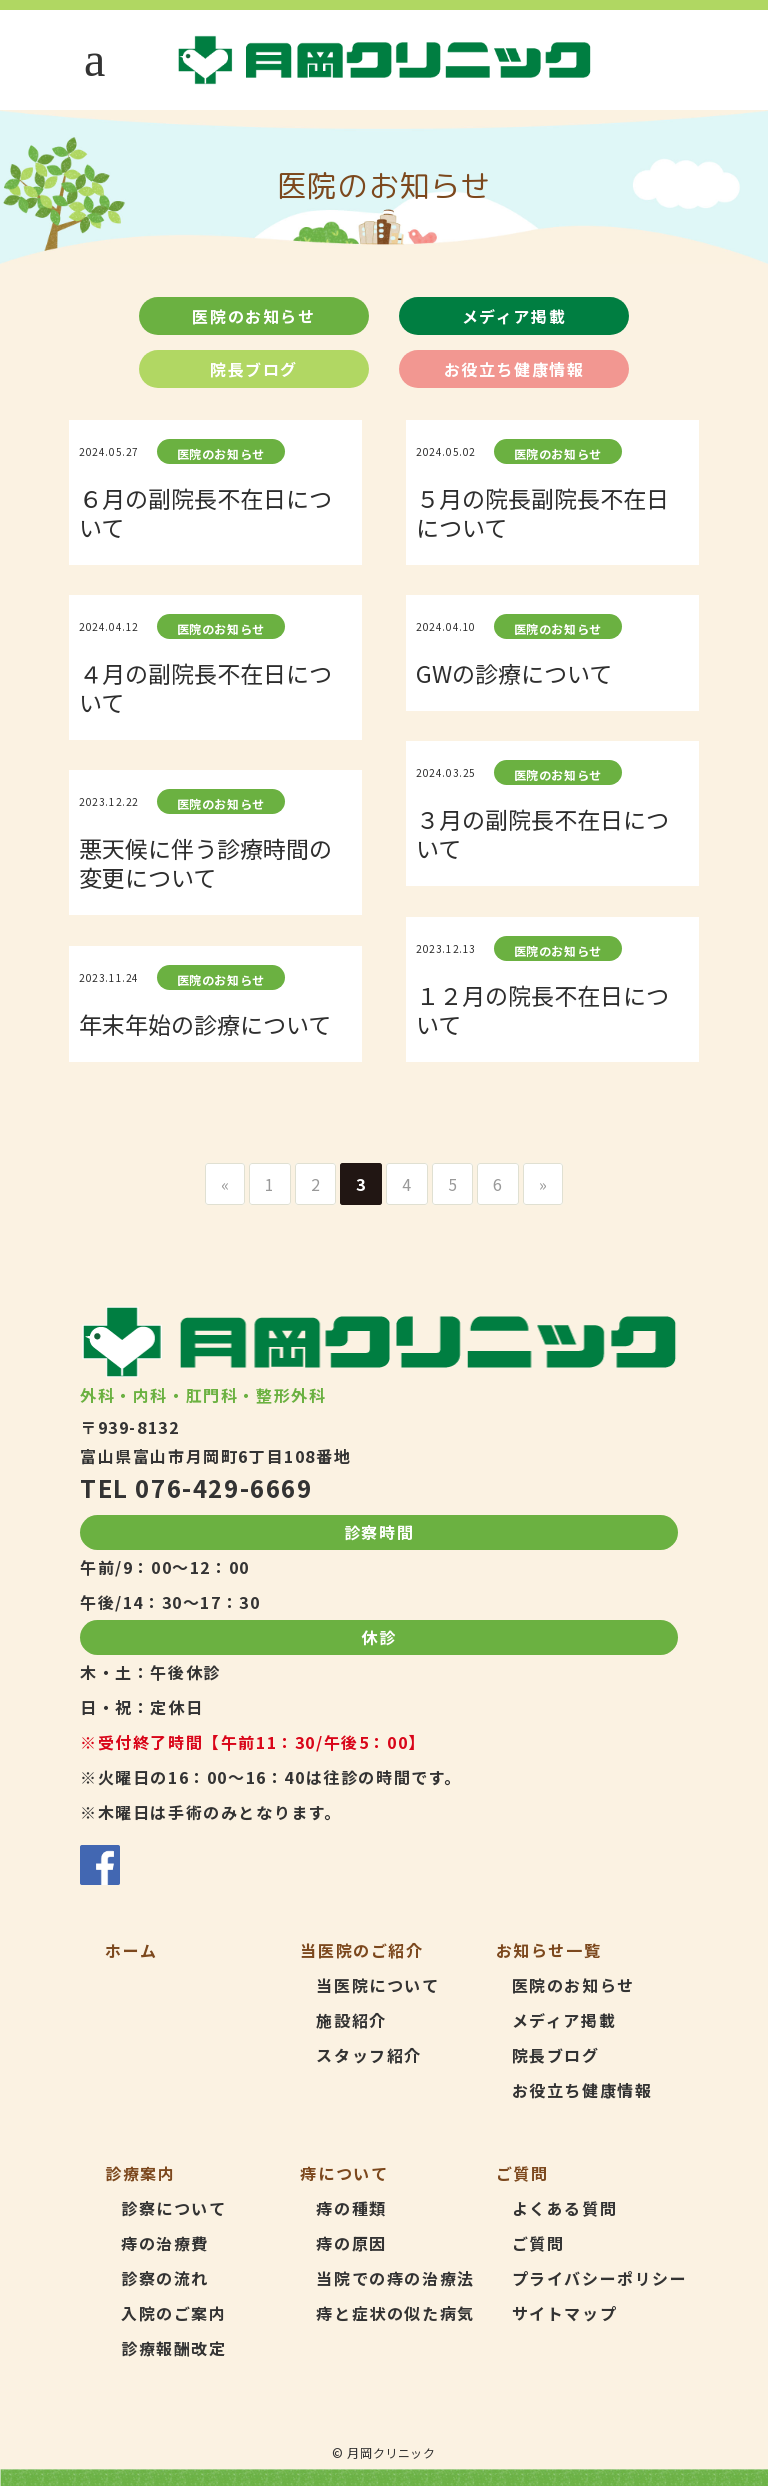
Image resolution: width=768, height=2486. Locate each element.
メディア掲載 (514, 316)
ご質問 (538, 2243)
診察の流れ (165, 2278)
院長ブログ (254, 369)
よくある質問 (565, 2208)
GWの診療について (514, 673)
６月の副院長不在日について (205, 512)
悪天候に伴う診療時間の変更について (205, 862)
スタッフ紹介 (369, 2055)
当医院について (377, 1985)
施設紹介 (351, 2020)
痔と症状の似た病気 (395, 2313)
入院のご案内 (174, 2313)
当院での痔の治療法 (395, 2278)
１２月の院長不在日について (542, 1009)
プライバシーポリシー (600, 2278)
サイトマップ (565, 2313)
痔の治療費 (165, 2243)
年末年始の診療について (205, 1024)
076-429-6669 (223, 1487)
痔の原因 (351, 2243)
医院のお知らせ (253, 316)
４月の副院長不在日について (205, 687)
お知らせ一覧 (549, 1950)
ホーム (131, 1950)
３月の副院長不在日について (542, 833)
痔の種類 (351, 2208)
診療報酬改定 (174, 2348)
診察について (174, 2208)
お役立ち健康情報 (514, 369)
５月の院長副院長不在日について (542, 512)
